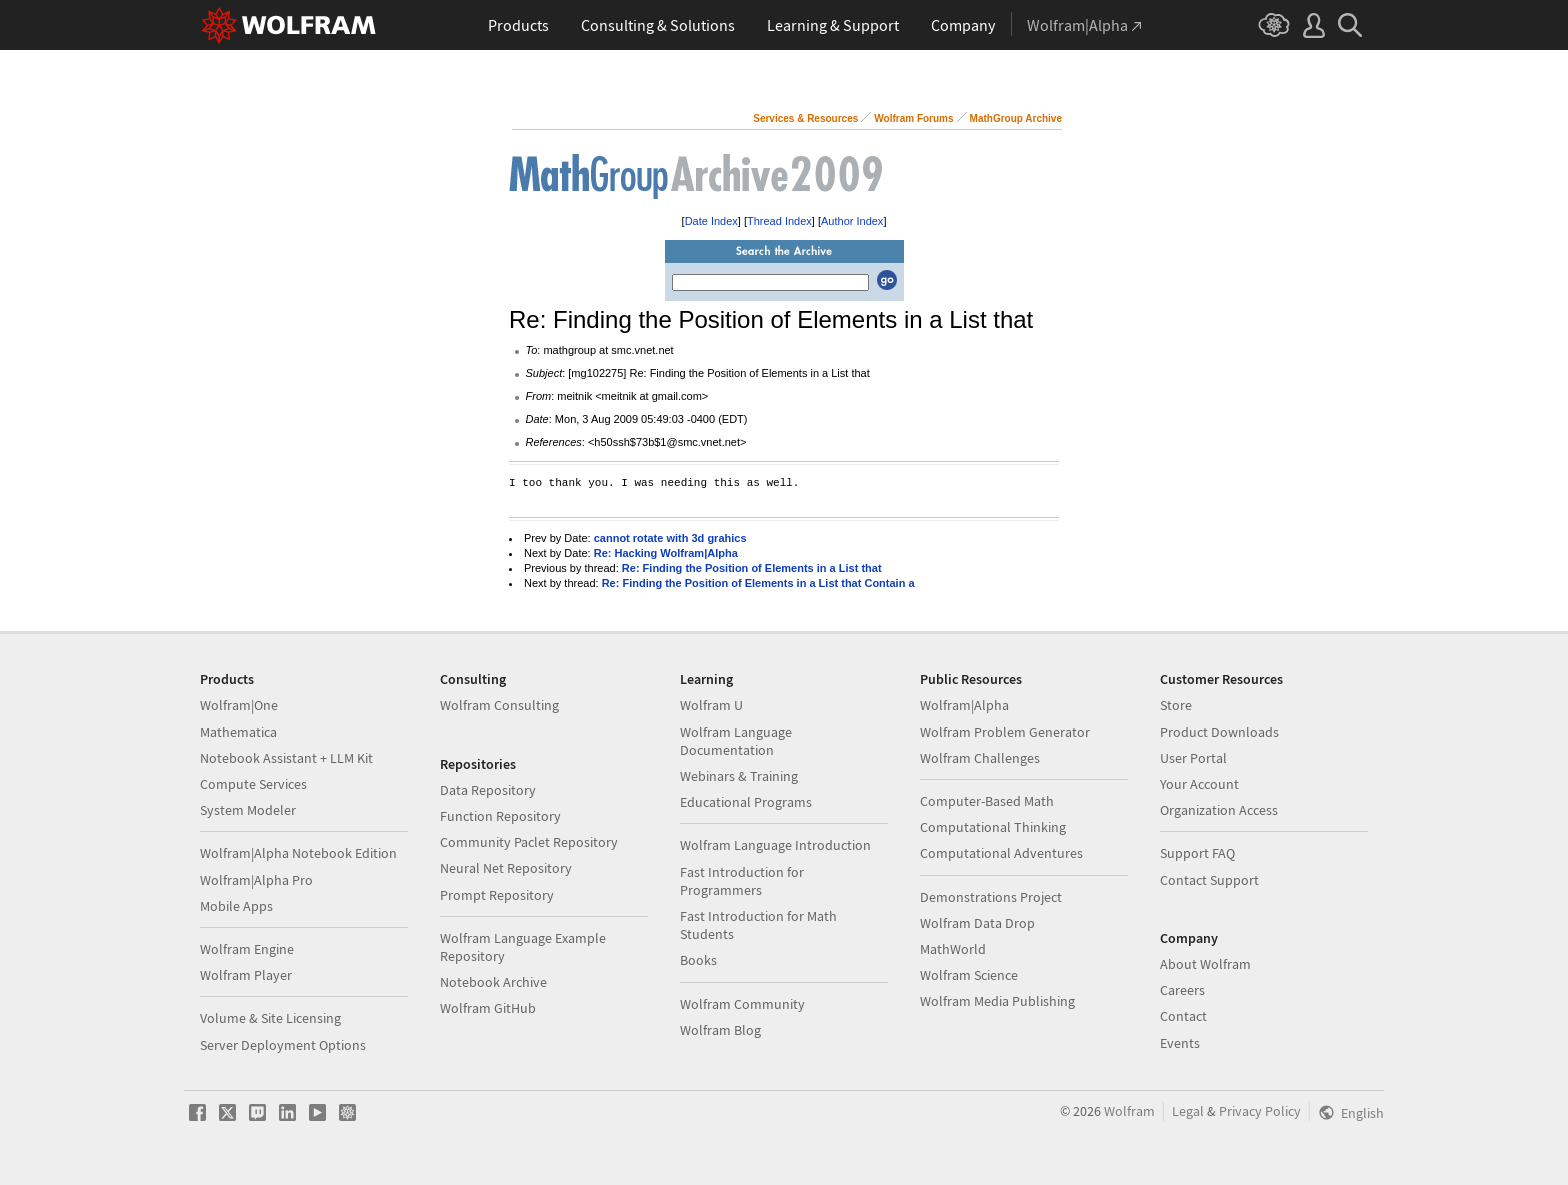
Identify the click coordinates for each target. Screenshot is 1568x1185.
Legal (1188, 1111)
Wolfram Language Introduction (775, 845)
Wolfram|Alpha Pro (256, 880)
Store (1176, 705)
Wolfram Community (742, 1004)
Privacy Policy (1260, 1111)
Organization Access (1219, 810)
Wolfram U (711, 705)
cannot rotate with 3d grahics (670, 538)
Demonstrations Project (991, 897)
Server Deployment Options (283, 1045)
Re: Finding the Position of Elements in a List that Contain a (758, 583)
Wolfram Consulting (499, 705)
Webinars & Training (739, 776)
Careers (1182, 990)
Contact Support (1209, 880)
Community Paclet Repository (529, 842)
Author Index (852, 221)
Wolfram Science (969, 975)
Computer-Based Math (987, 801)
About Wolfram (1205, 964)
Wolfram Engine (247, 949)
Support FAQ (1197, 853)
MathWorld (953, 949)
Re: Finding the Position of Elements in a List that (752, 568)
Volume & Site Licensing (270, 1018)
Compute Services (253, 784)
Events (1180, 1043)
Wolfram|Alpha (964, 705)
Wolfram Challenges (980, 758)
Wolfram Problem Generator (1005, 732)
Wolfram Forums (913, 118)
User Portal (1193, 758)
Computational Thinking (993, 827)
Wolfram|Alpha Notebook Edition (298, 853)
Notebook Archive (493, 982)
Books (698, 960)
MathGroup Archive (1016, 118)
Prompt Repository (497, 895)
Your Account (1199, 784)
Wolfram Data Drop (977, 923)
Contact (1183, 1016)
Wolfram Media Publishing (997, 1001)
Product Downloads (1219, 732)
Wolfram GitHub (488, 1008)
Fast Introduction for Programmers (742, 881)
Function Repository (500, 816)
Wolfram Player (246, 975)
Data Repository (488, 790)
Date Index (711, 221)
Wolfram (1129, 1111)
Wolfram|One (239, 705)
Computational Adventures (1001, 853)
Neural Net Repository (506, 868)
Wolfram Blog (720, 1030)
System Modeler (248, 810)
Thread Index (779, 221)
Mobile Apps (236, 906)
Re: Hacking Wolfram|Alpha (666, 553)
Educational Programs (746, 802)
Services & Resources (805, 118)
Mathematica (238, 732)
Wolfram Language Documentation (736, 741)
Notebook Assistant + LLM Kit (286, 758)
